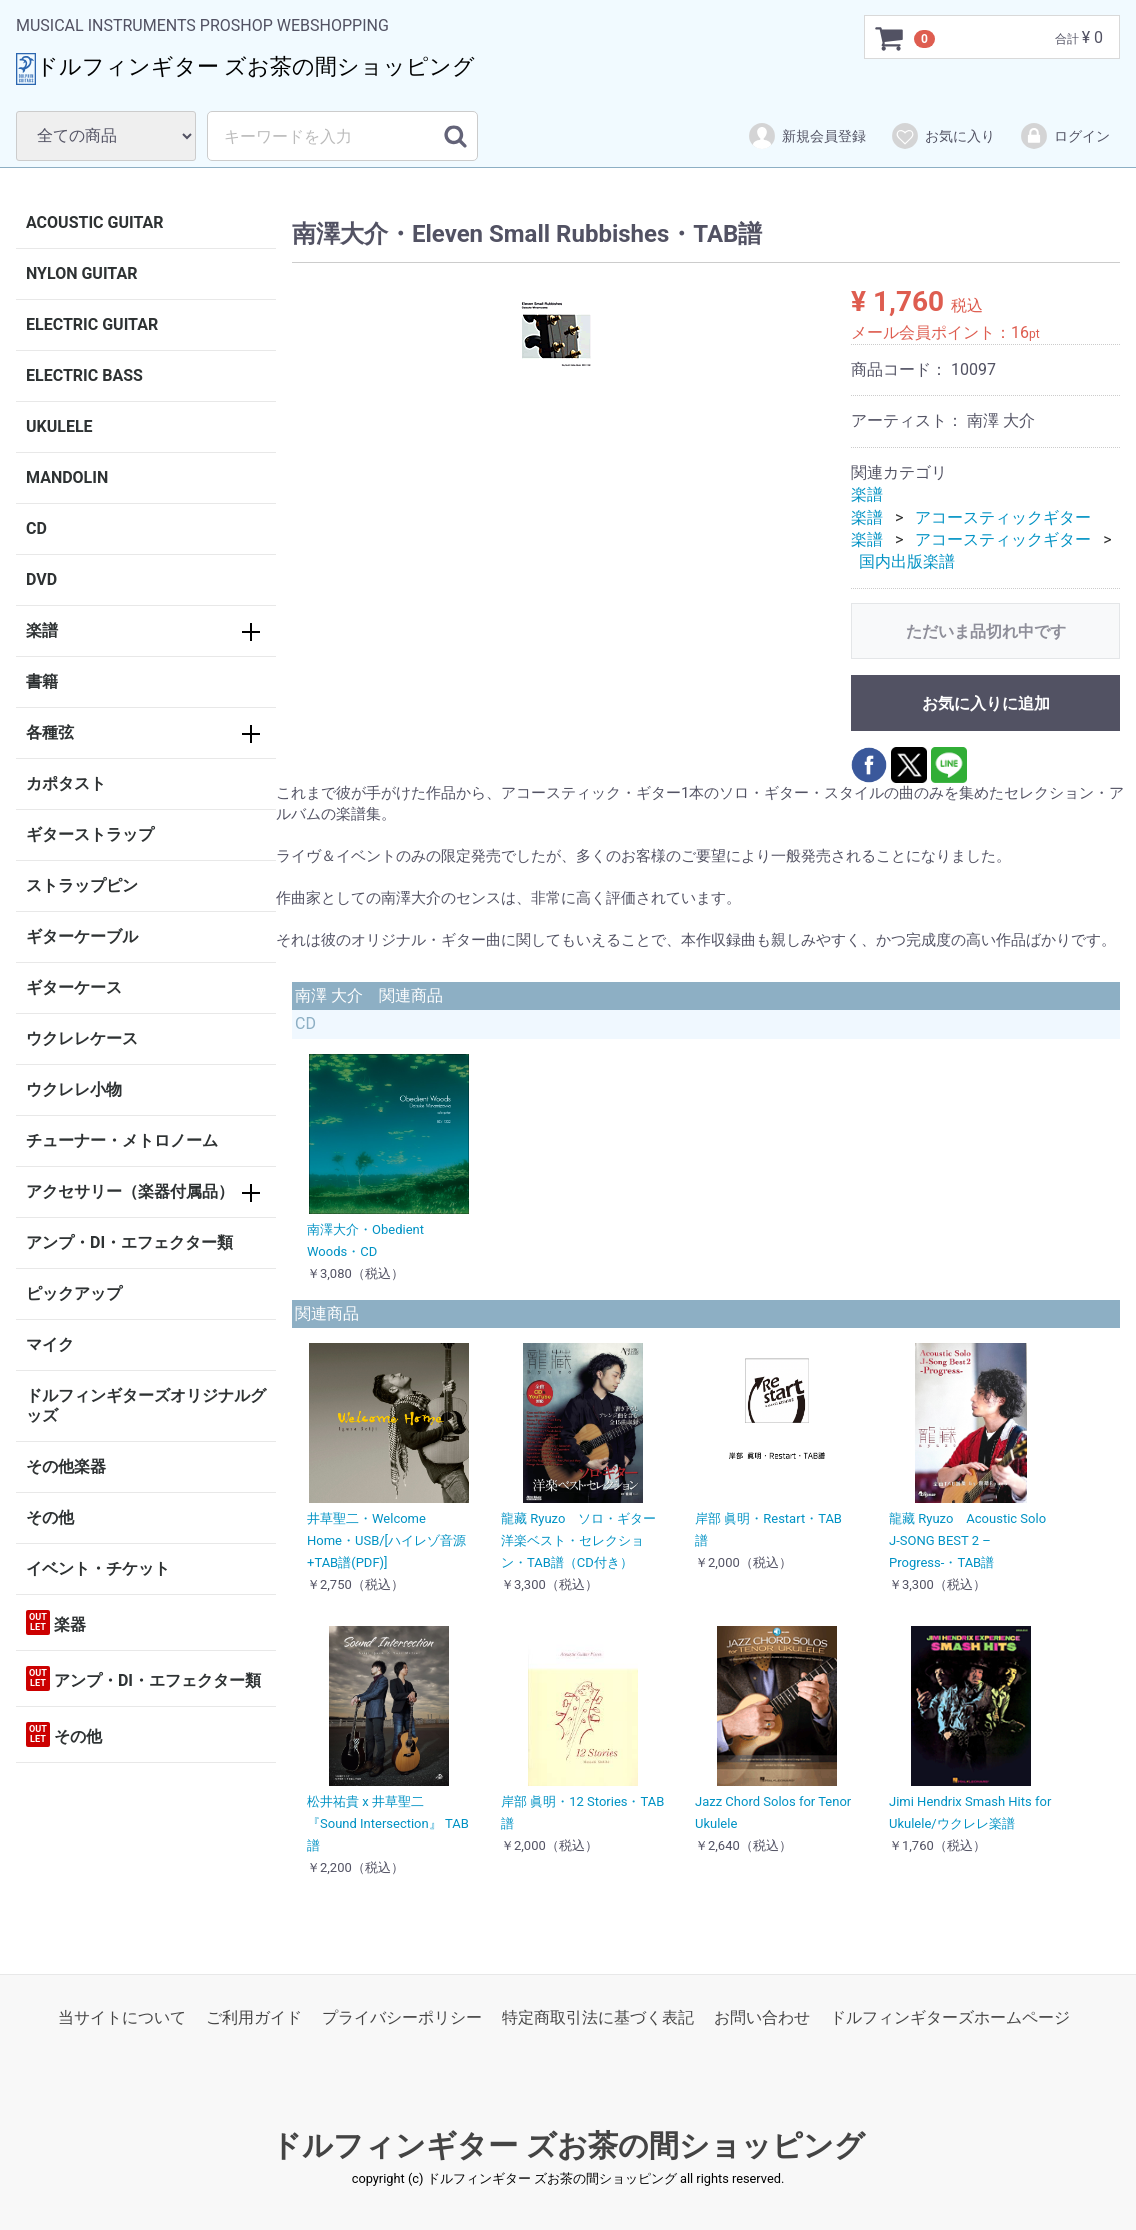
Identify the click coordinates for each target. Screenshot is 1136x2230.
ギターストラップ (90, 834)
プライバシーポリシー (402, 2017)
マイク (50, 1344)
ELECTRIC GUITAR (92, 324)
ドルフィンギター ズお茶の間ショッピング (567, 2145)
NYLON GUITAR (81, 273)
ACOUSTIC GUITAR (95, 222)
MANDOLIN (67, 477)
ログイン (1064, 136)
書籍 (42, 681)
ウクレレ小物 (74, 1089)
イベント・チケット (98, 1568)
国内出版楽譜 (907, 561)
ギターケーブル (82, 936)
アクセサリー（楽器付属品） (130, 1191)
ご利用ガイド (254, 2017)
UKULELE (59, 426)
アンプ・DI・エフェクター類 (129, 1242)
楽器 (56, 1622)
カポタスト (66, 783)
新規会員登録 (806, 136)
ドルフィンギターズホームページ (950, 2017)
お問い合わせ (762, 2017)
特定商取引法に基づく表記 (598, 2017)
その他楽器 (66, 1466)
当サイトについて (122, 2017)
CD (36, 528)
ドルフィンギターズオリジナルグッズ (146, 1405)
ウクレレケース (82, 1038)
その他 (50, 1517)
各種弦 (50, 732)
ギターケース (74, 987)
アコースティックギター (1003, 517)
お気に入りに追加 (986, 703)
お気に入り (942, 136)
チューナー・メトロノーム (122, 1140)
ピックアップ (74, 1293)
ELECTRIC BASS (84, 375)
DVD (41, 579)
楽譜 (42, 630)
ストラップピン (82, 885)
